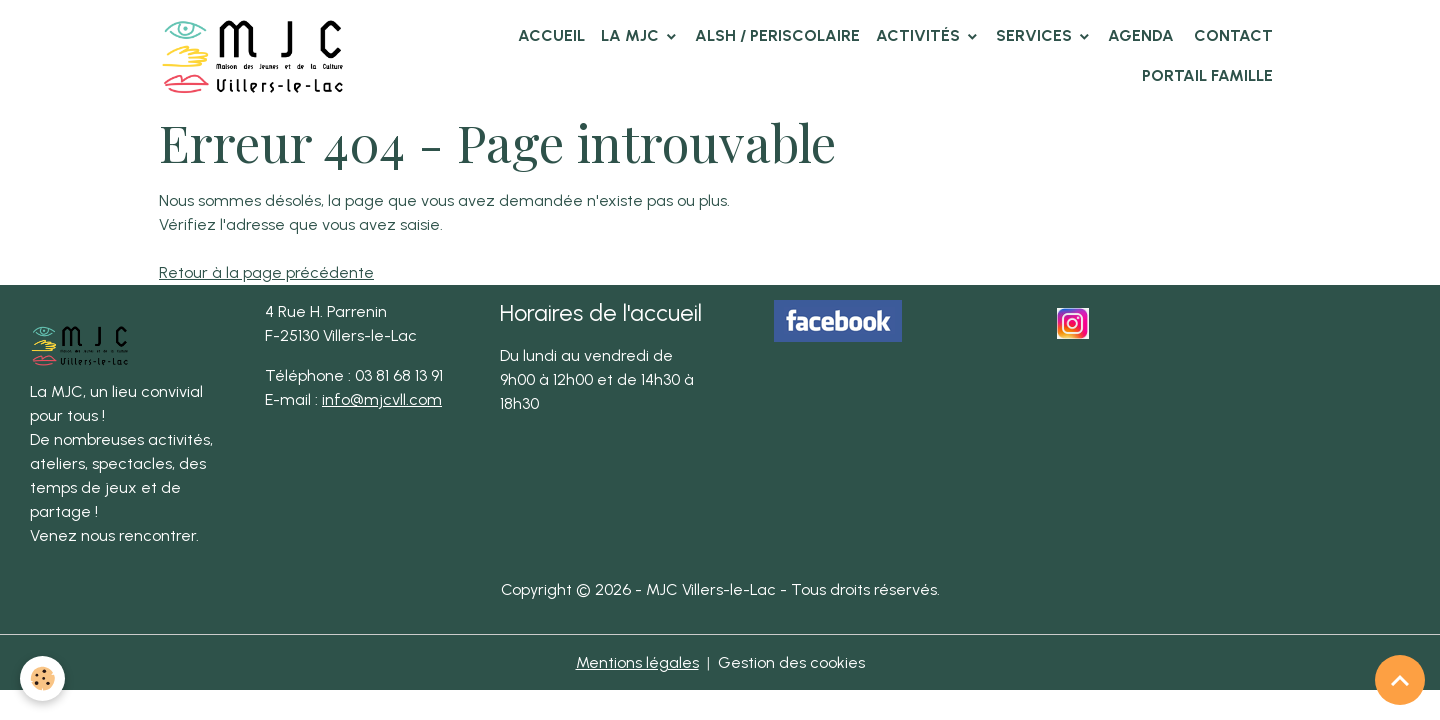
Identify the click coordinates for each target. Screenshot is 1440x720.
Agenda (1141, 35)
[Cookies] (42, 678)
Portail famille (1207, 75)
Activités (920, 35)
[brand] (256, 56)
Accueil (551, 35)
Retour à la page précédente (266, 272)
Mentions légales (637, 662)
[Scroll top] (1400, 680)
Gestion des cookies (791, 662)
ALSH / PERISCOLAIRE (777, 35)
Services (1036, 35)
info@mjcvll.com (382, 399)
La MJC (632, 35)
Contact (1231, 35)
